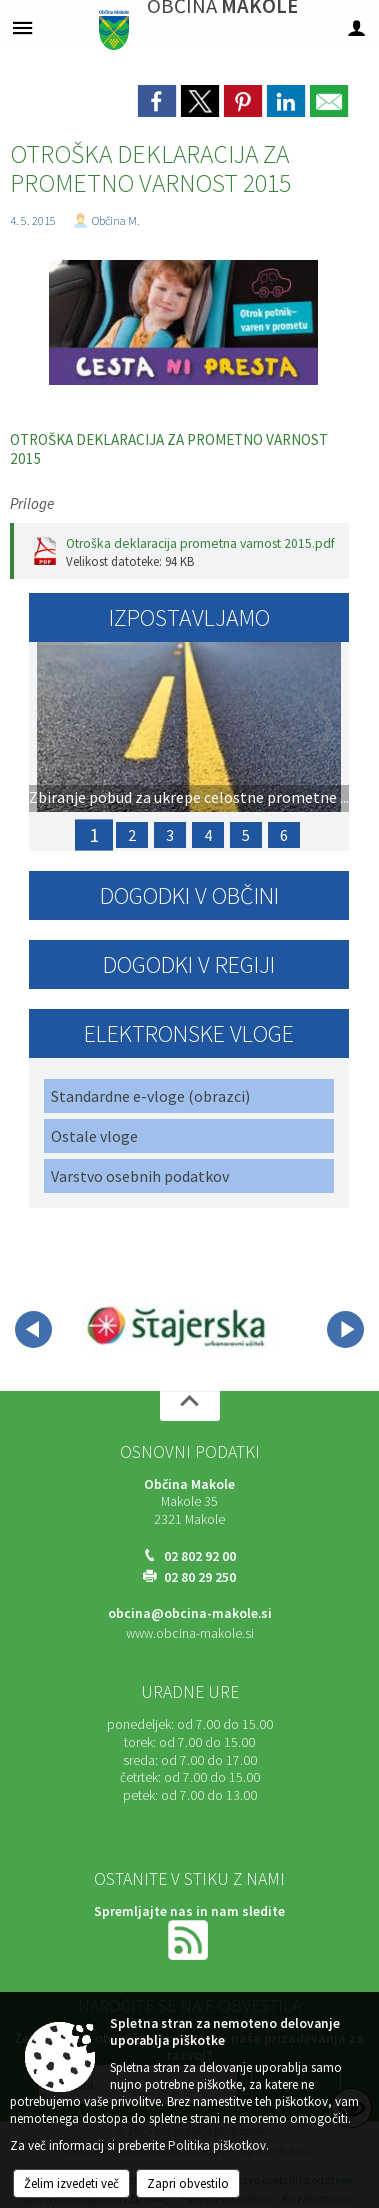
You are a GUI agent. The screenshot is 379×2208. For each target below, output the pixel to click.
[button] (33, 1329)
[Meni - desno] (356, 27)
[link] (157, 101)
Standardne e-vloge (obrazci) (150, 1096)
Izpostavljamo (189, 617)
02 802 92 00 (200, 1556)
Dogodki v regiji (189, 964)
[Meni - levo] (22, 27)
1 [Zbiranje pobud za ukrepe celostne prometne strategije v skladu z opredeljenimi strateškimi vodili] (94, 835)
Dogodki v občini (189, 895)
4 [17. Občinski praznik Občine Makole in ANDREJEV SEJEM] (208, 835)
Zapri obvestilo (188, 2183)
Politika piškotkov (217, 2145)
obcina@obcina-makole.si (190, 1613)
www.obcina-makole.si (190, 1633)
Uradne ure (190, 1692)
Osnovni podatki (190, 1452)
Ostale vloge (94, 1136)
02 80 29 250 (200, 1577)
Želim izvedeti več (71, 2183)
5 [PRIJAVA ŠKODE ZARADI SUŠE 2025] (246, 835)
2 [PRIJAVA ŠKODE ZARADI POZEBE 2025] (132, 835)
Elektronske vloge (189, 1033)
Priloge (32, 503)
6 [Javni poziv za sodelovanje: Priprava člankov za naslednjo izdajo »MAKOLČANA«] (284, 835)
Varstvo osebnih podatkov (140, 1176)
